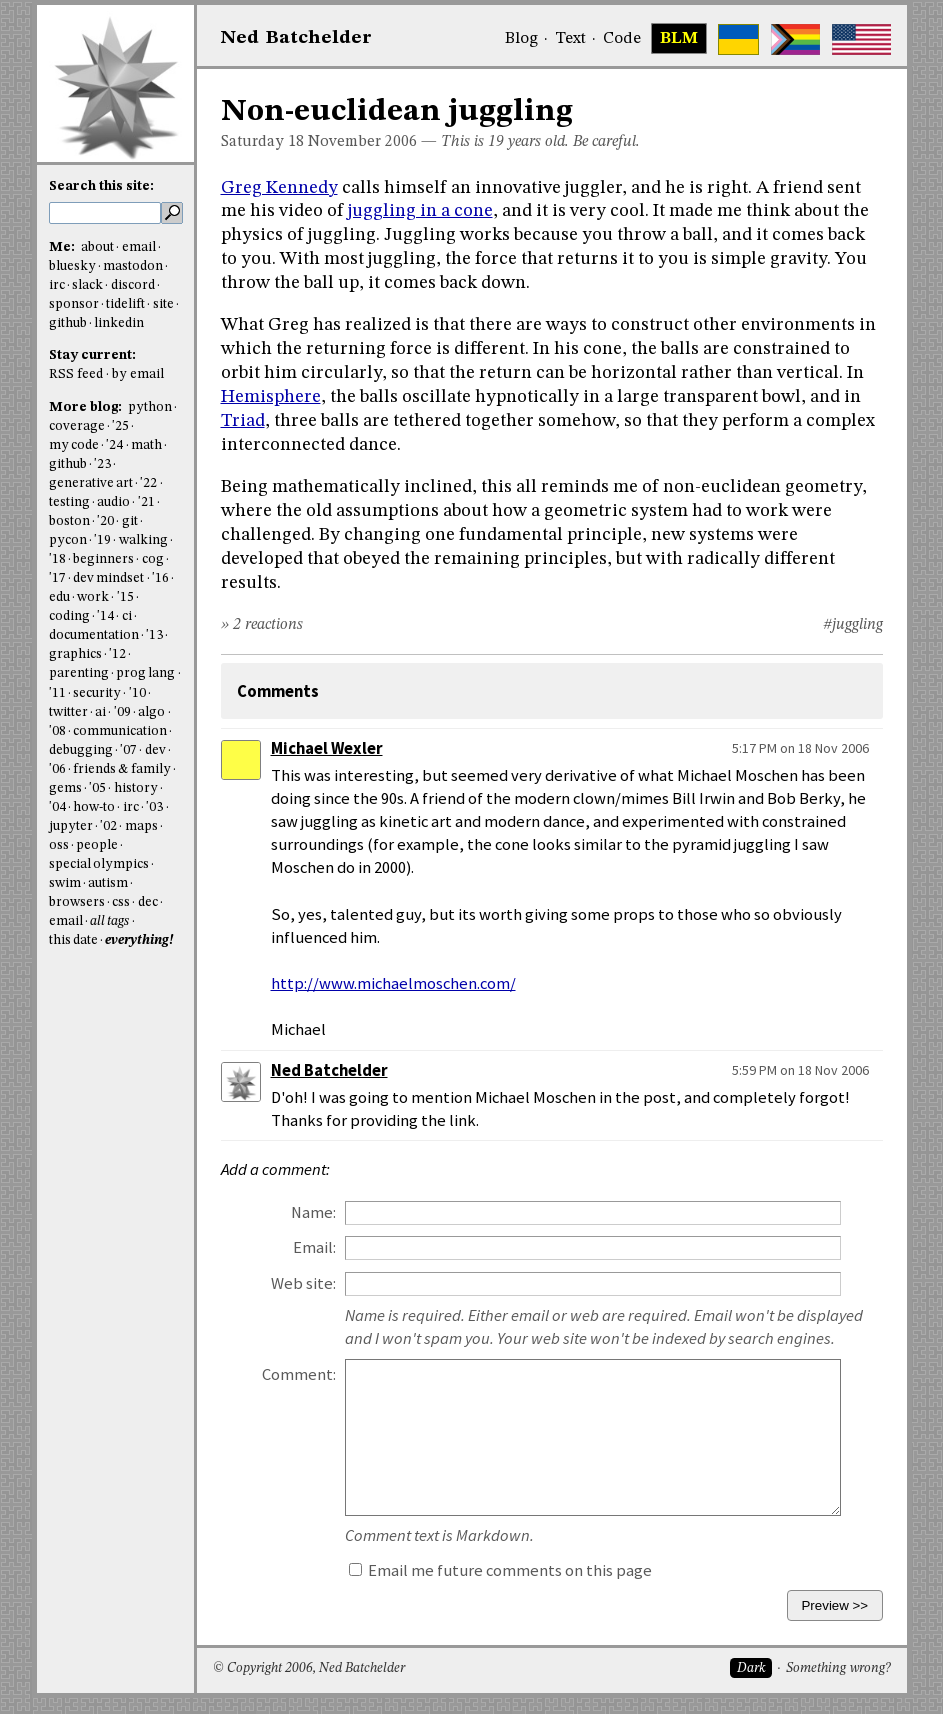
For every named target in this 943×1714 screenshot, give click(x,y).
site (163, 304)
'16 (160, 578)
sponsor (74, 304)
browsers (77, 902)
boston (69, 521)
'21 (146, 502)
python (150, 407)
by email (138, 374)
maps (141, 826)
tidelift (125, 304)
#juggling (853, 625)
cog (153, 559)
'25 (120, 426)
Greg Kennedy (279, 188)
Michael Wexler (327, 748)
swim (65, 883)
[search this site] (105, 213)
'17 (57, 578)
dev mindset (108, 578)
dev (155, 750)
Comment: (299, 1374)
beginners (103, 559)
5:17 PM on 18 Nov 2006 (800, 748)
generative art (91, 483)
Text (570, 39)
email (139, 247)
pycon (68, 540)
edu (59, 597)
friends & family (122, 769)
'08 (57, 731)
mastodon (133, 266)
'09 (122, 712)
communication (120, 731)
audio (113, 502)
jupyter (71, 826)
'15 (125, 597)
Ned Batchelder (329, 1070)
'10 (137, 693)
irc (57, 285)
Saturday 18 (262, 142)
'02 (108, 826)
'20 (105, 521)
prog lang (145, 673)
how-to (94, 807)
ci (127, 616)
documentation (94, 635)
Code (622, 39)
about (97, 247)
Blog (521, 39)
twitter (68, 712)
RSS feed (76, 374)
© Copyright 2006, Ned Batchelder (309, 1668)
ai (100, 712)
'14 (105, 616)
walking (143, 540)
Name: (313, 1212)
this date (73, 940)
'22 (148, 483)
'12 (117, 654)
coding (69, 616)
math (146, 445)
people (97, 845)
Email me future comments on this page (500, 1570)
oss (59, 845)
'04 (57, 807)
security (97, 693)
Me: (63, 247)
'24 (114, 445)
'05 (97, 788)
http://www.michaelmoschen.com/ (393, 983)
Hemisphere (271, 397)
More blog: (87, 407)
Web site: (303, 1283)
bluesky (72, 266)
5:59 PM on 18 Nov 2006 (800, 1070)
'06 (57, 769)
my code (74, 445)
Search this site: (101, 186)
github (68, 323)
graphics (75, 654)
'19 (102, 540)
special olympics (99, 864)
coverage (77, 426)
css (121, 902)
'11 (57, 693)
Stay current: (92, 355)
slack (87, 285)
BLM (679, 39)
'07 (128, 750)
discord (133, 285)
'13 (154, 635)
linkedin (119, 323)
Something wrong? (838, 1668)
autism (108, 883)
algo (151, 712)
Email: (314, 1247)
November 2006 (362, 142)
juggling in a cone (420, 211)
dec (148, 902)
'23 (102, 464)
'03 (154, 807)
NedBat (296, 38)
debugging (81, 750)
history (136, 788)
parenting (79, 673)
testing (69, 502)
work (93, 597)
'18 (57, 559)
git (130, 521)
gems (65, 788)
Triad (243, 421)
